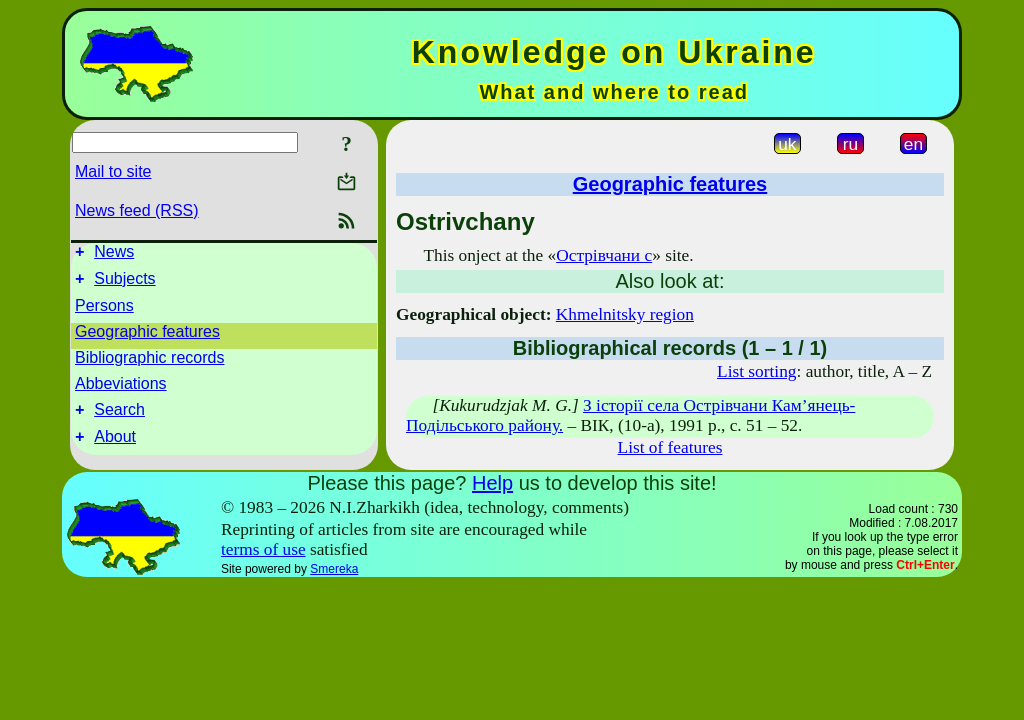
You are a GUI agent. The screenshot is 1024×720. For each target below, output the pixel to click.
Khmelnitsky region (625, 314)
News (114, 254)
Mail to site (113, 171)
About (115, 448)
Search (119, 418)
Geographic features (147, 337)
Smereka (334, 569)
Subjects (124, 284)
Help (492, 483)
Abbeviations (121, 389)
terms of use (263, 549)
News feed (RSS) (137, 210)
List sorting (756, 371)
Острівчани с (604, 255)
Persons (104, 311)
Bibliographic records (149, 363)
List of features (670, 447)
